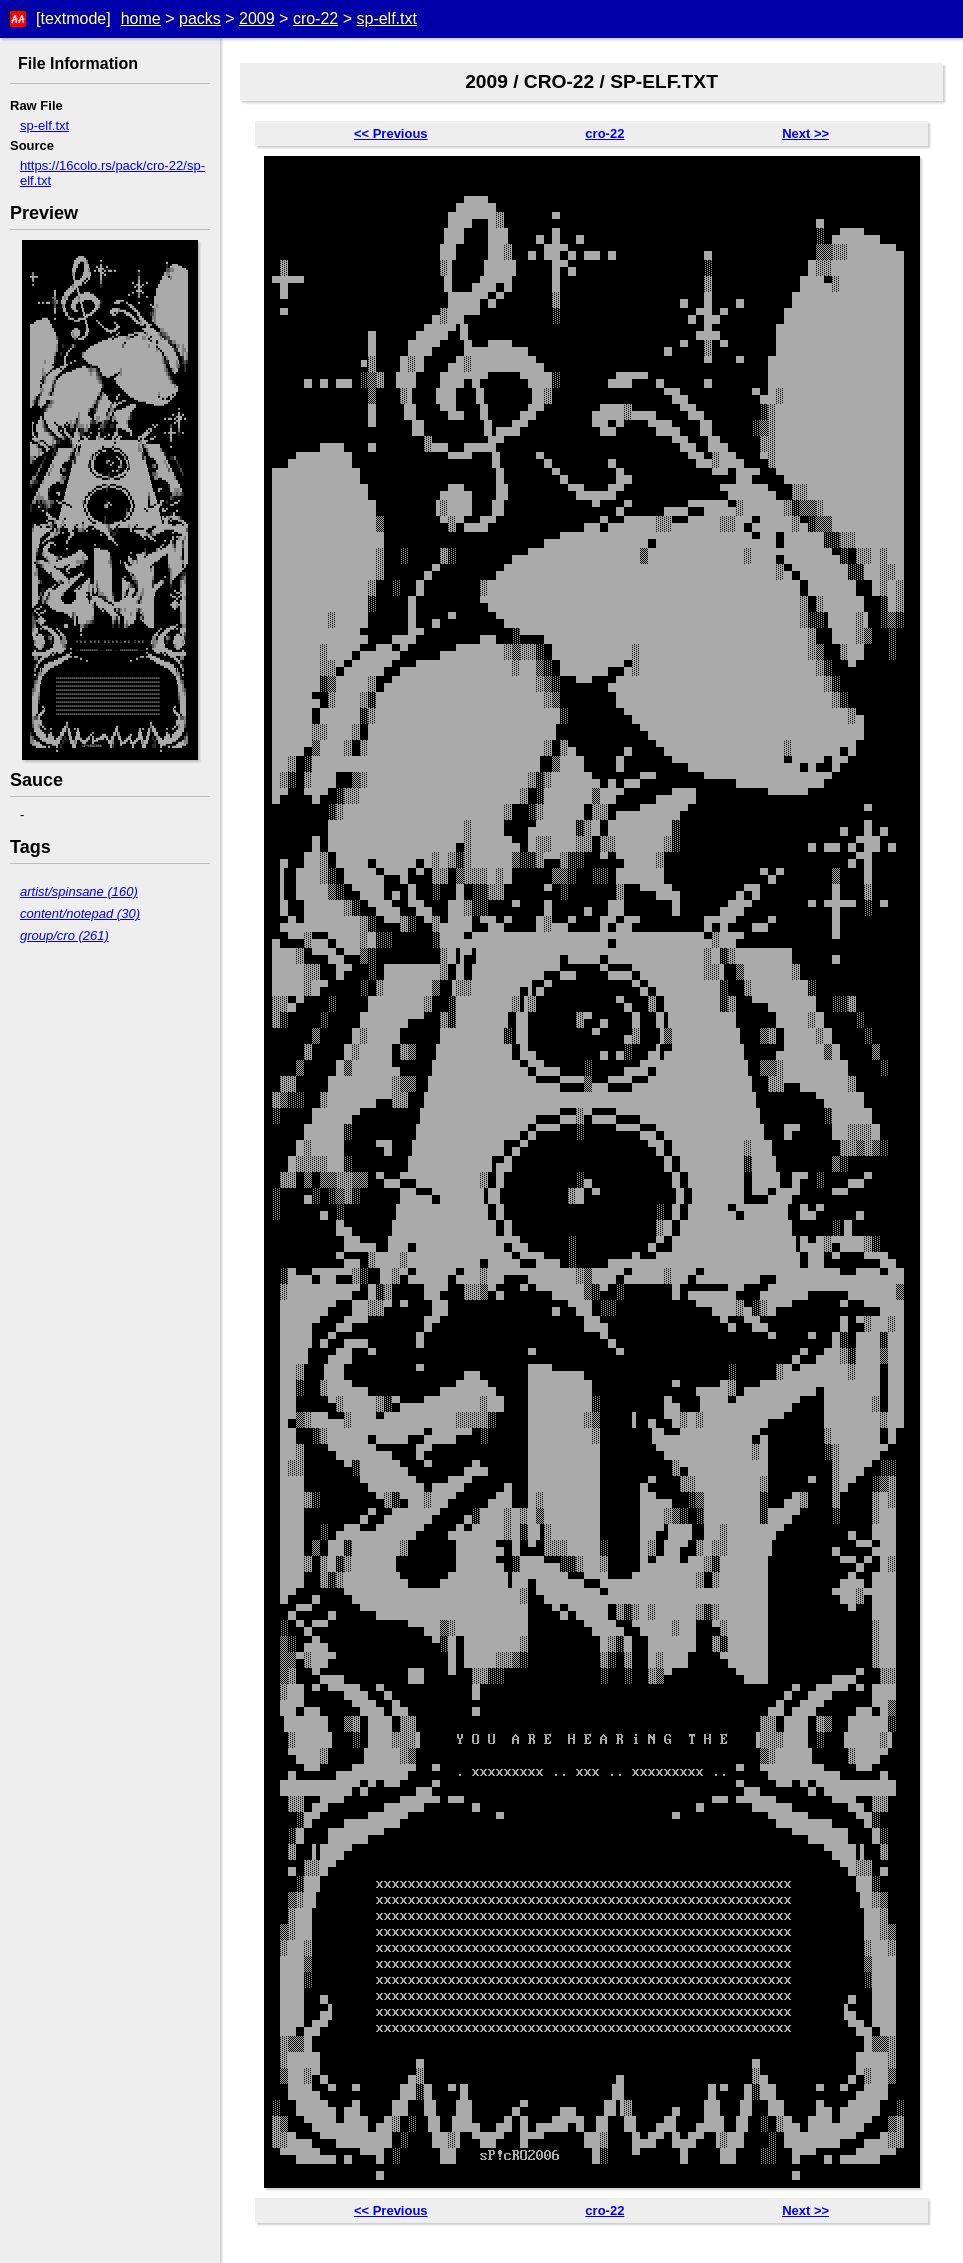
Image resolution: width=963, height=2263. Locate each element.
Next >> (805, 133)
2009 (257, 18)
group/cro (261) (64, 935)
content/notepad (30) (80, 913)
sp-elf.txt (386, 18)
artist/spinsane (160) (79, 891)
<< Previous (391, 133)
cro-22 (315, 18)
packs (200, 18)
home (141, 18)
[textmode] (73, 18)
